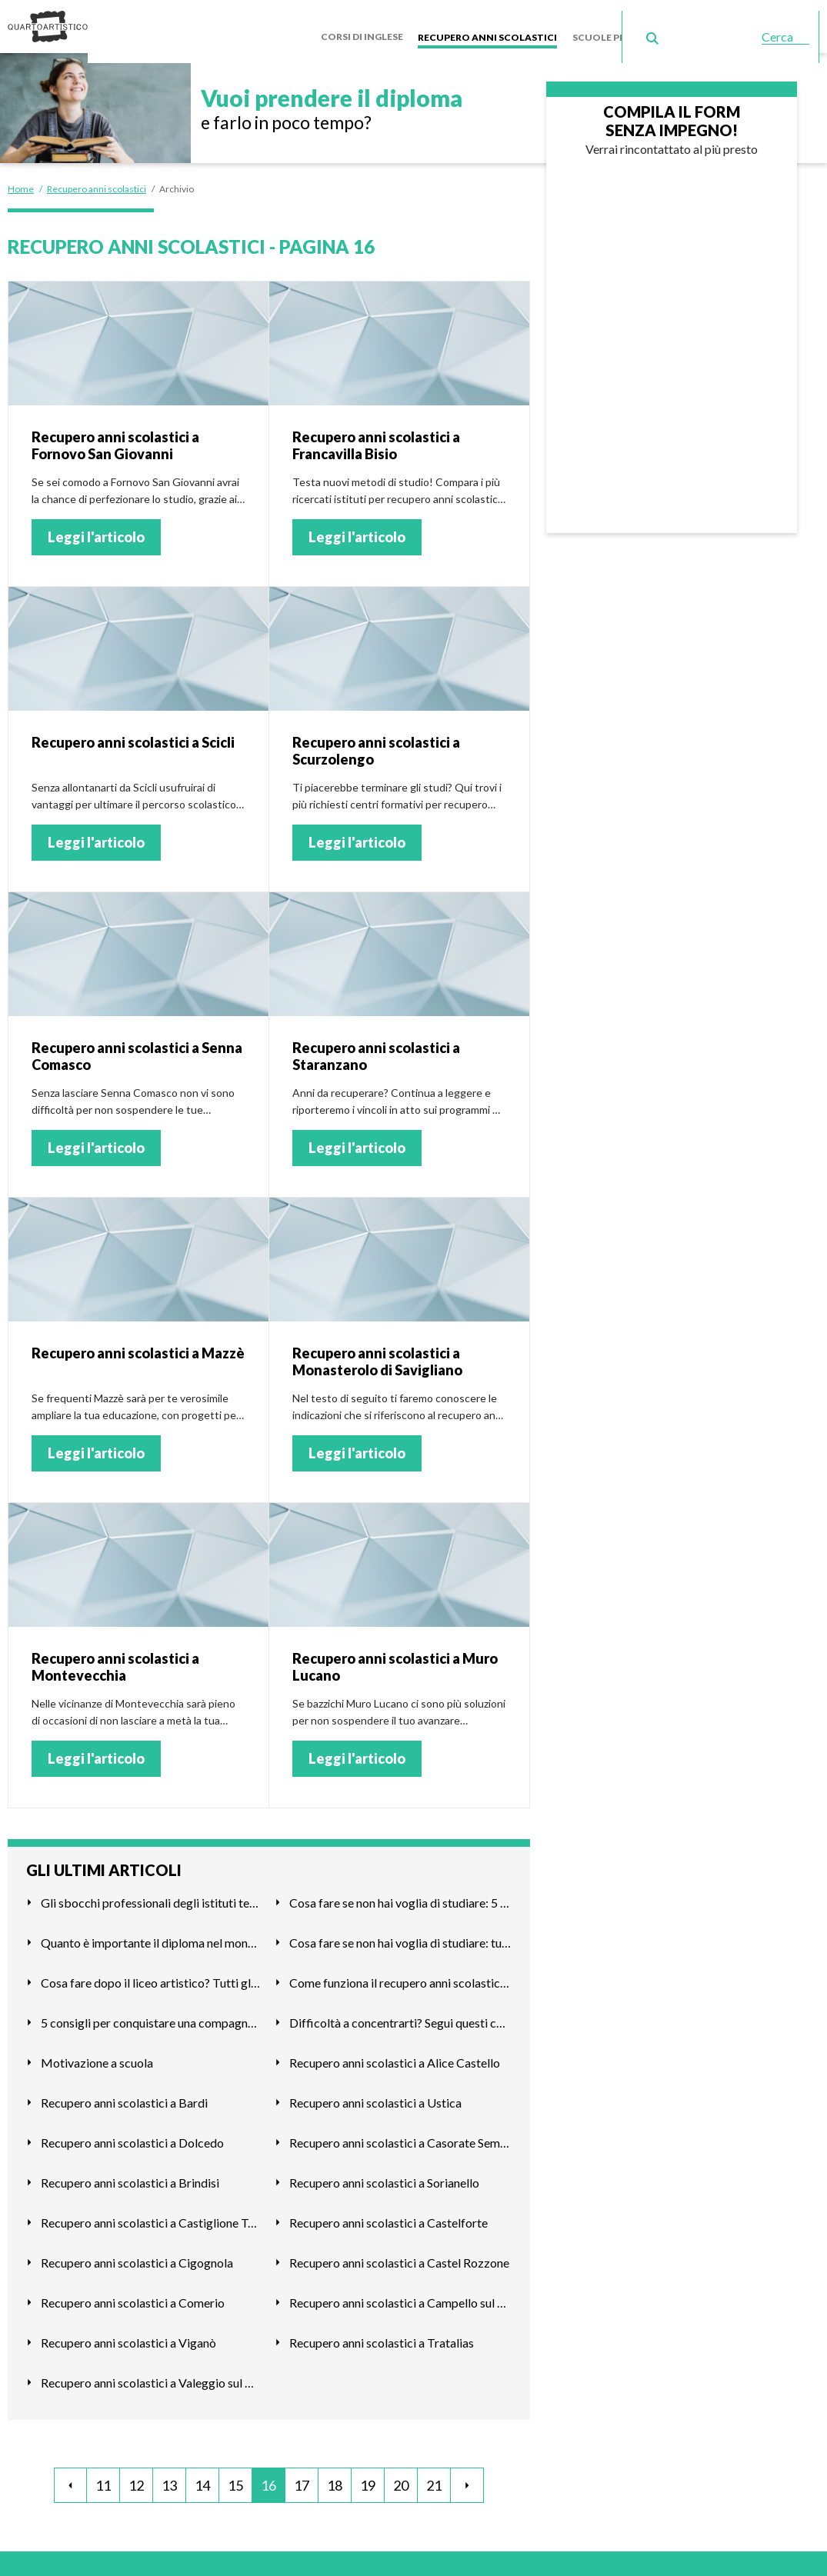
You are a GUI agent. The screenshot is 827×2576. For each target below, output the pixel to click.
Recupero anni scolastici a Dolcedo (132, 2136)
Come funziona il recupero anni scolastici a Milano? (400, 1976)
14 (202, 2479)
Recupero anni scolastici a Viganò (128, 2336)
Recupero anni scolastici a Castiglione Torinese (152, 2216)
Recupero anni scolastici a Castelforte (388, 2216)
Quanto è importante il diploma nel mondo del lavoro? (152, 1936)
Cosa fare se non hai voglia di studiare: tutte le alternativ (400, 1936)
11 (103, 2479)
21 (434, 2479)
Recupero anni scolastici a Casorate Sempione (400, 2136)
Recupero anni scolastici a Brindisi (130, 2176)
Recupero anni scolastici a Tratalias (381, 2336)
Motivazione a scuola (97, 2056)
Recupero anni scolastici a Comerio (133, 2296)
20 (400, 2479)
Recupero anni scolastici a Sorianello (384, 2176)
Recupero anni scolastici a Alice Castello (394, 2056)
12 (136, 2479)
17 (301, 2479)
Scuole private (618, 22)
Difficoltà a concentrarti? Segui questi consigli (400, 2016)
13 (169, 2479)
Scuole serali (706, 22)
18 (334, 2479)
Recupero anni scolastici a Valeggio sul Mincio (152, 2376)
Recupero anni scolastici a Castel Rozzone (399, 2256)
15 (235, 2479)
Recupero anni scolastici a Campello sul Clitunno (400, 2296)
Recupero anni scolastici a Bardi (124, 2096)
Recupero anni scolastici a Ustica (375, 2096)
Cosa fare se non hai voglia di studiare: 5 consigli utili (400, 1896)
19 (367, 2479)
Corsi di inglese (374, 22)
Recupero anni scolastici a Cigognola (137, 2256)
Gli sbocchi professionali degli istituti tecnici (152, 1896)
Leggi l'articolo (96, 531)
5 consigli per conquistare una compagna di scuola (152, 2016)
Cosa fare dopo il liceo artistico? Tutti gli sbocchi (152, 1976)
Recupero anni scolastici (496, 22)
